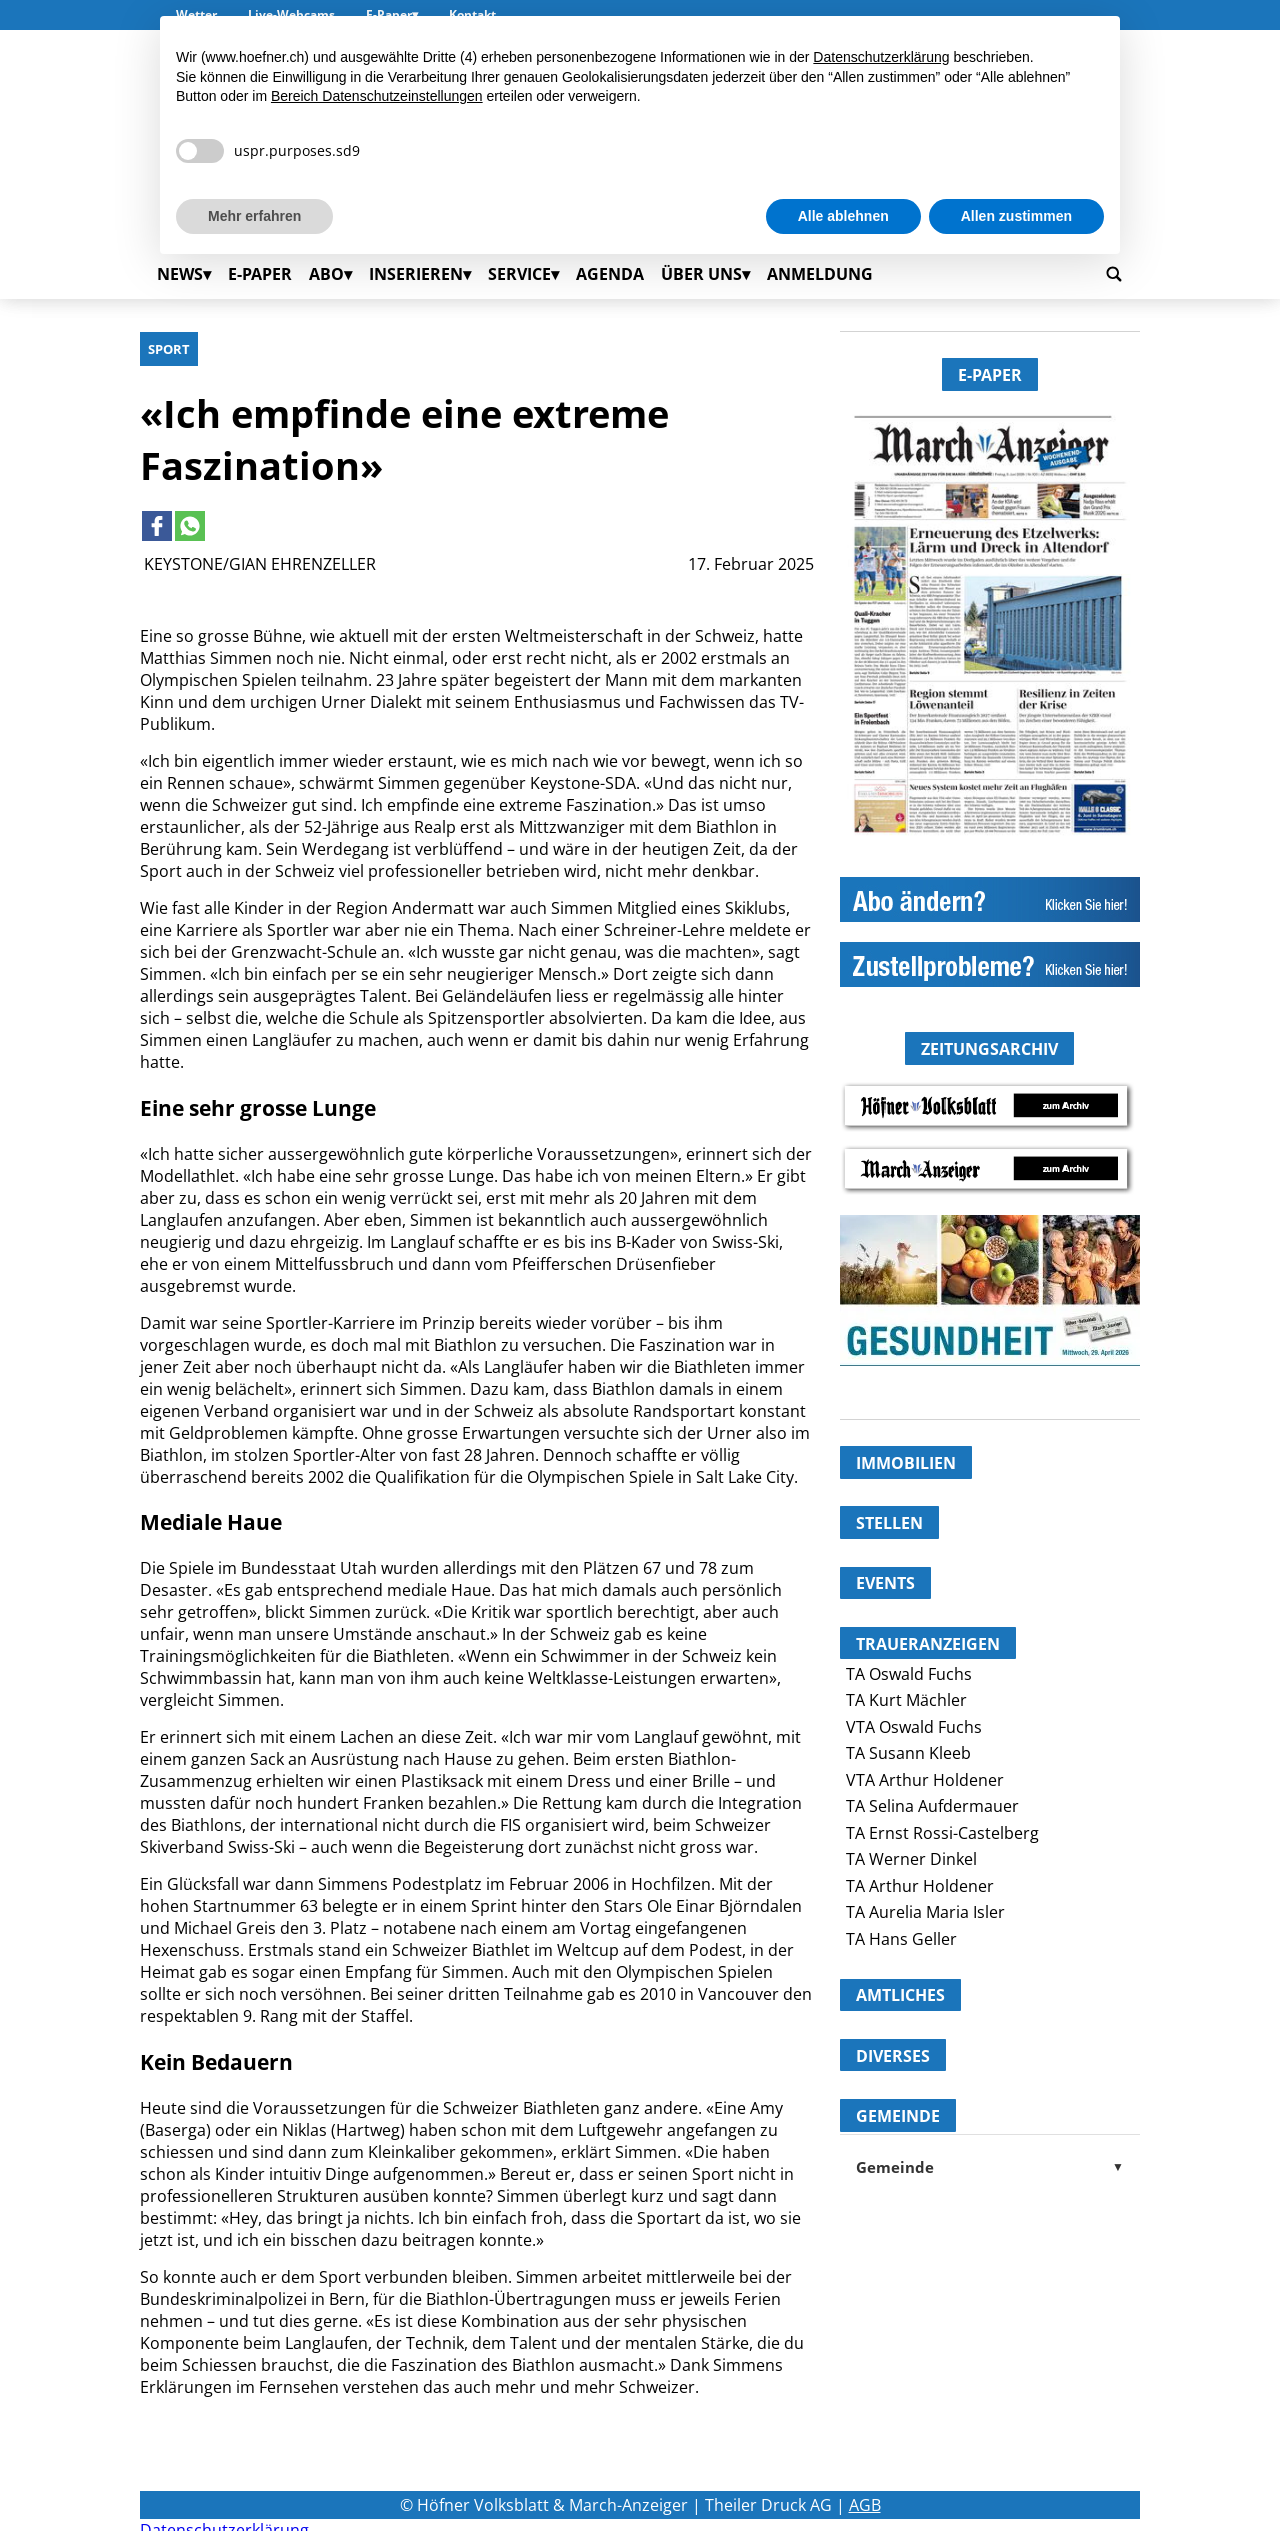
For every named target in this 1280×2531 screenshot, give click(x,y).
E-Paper (260, 274)
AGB (865, 2505)
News (180, 274)
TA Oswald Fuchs (909, 1674)
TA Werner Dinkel (911, 1859)
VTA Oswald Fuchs (914, 1727)
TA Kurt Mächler (906, 1700)
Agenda (610, 274)
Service (519, 274)
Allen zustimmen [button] (1016, 216)
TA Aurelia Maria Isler (925, 1912)
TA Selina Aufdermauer (932, 1806)
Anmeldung (820, 274)
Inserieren (416, 274)
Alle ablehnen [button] (843, 216)
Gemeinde (990, 2167)
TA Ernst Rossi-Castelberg (942, 1833)
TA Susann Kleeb (908, 1753)
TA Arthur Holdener (920, 1886)
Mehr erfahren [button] (254, 216)
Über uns (701, 274)
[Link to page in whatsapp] (190, 526)
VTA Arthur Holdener (925, 1780)
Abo (326, 274)
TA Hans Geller (901, 1939)
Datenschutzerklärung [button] (881, 57)
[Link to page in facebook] (157, 526)
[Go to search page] (1114, 273)
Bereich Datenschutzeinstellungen (377, 96)
